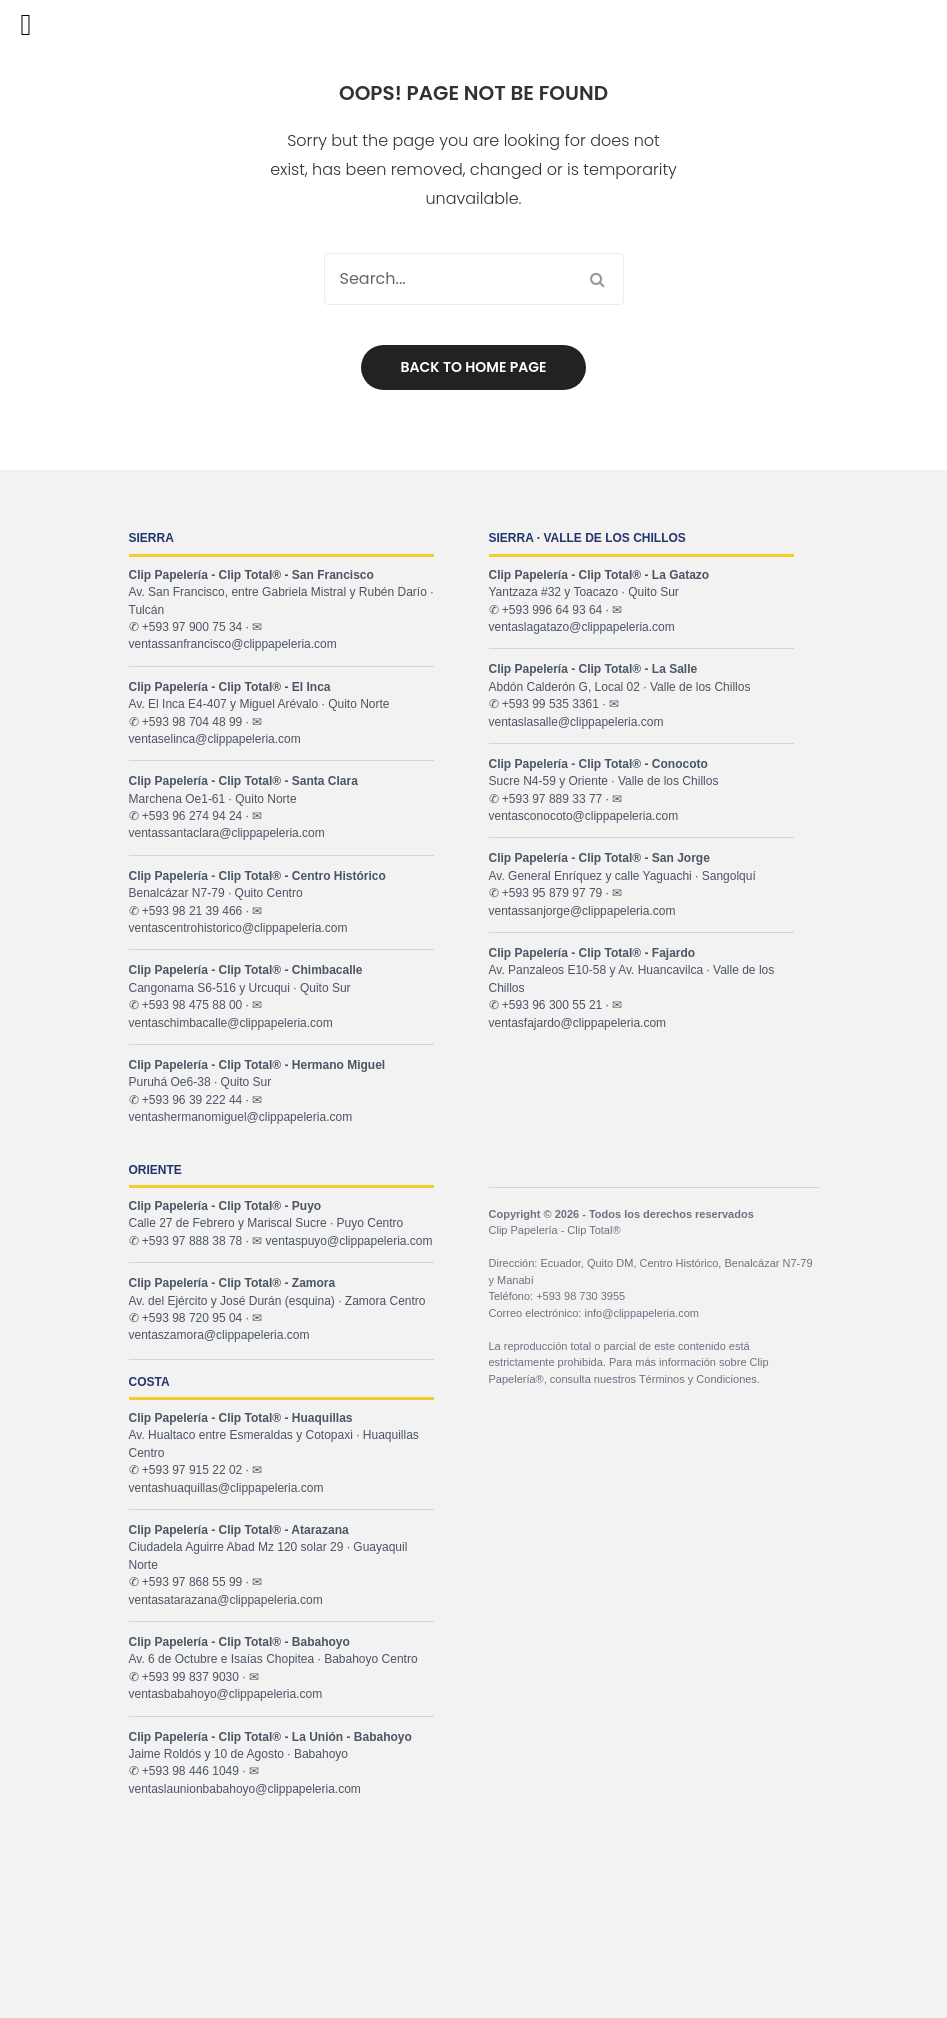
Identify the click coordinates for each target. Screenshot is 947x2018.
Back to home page (474, 367)
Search (598, 279)
